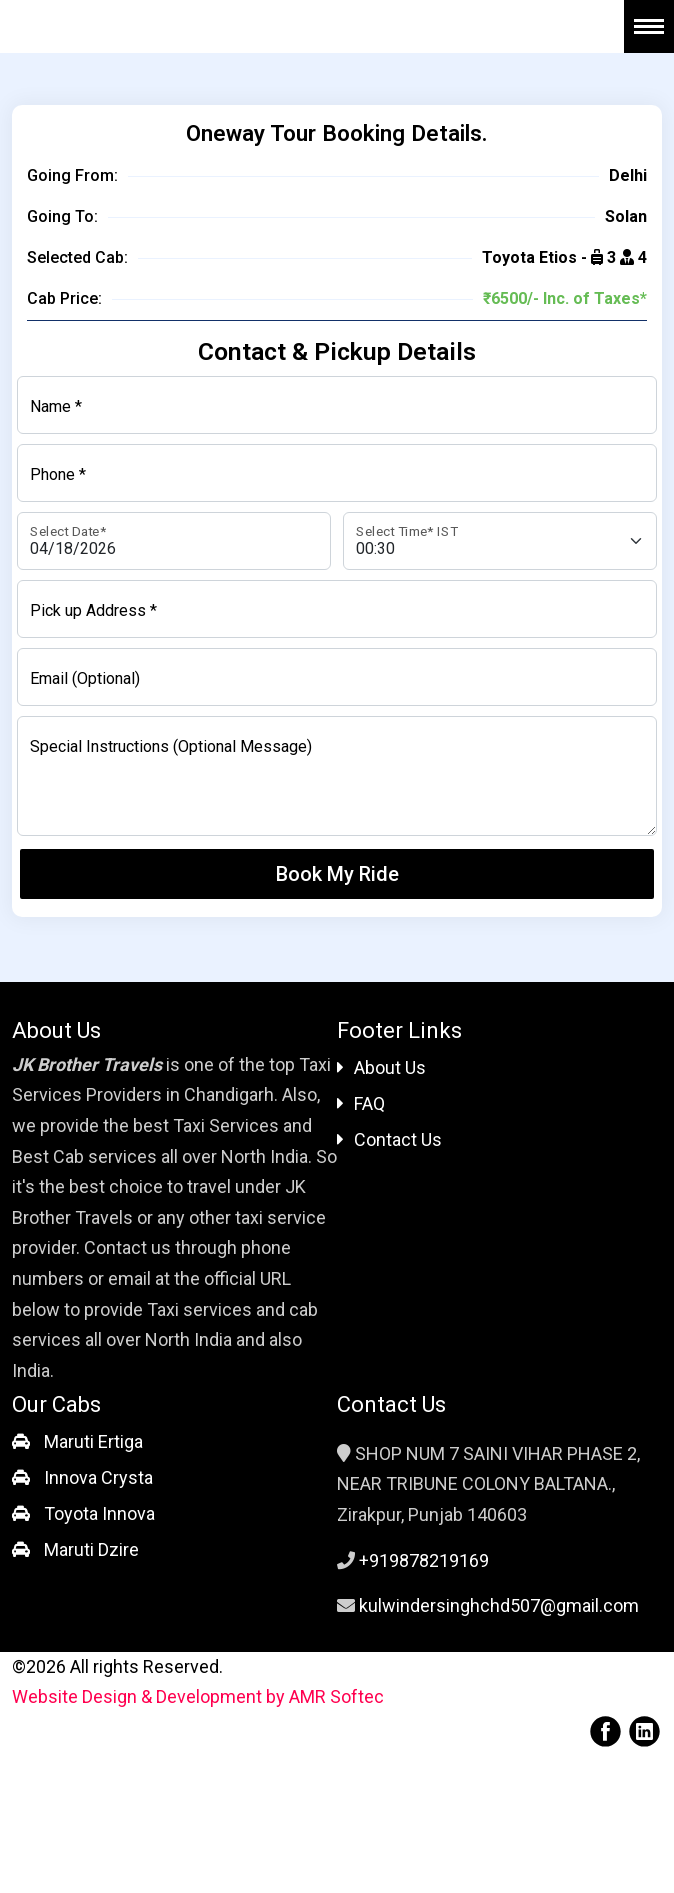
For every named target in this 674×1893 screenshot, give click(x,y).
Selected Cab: (77, 257)
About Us (381, 1067)
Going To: (62, 216)
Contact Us (389, 1139)
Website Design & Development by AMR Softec (198, 1696)
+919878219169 (424, 1560)
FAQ (361, 1103)
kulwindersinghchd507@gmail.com (499, 1605)
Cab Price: (64, 298)
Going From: (72, 175)
